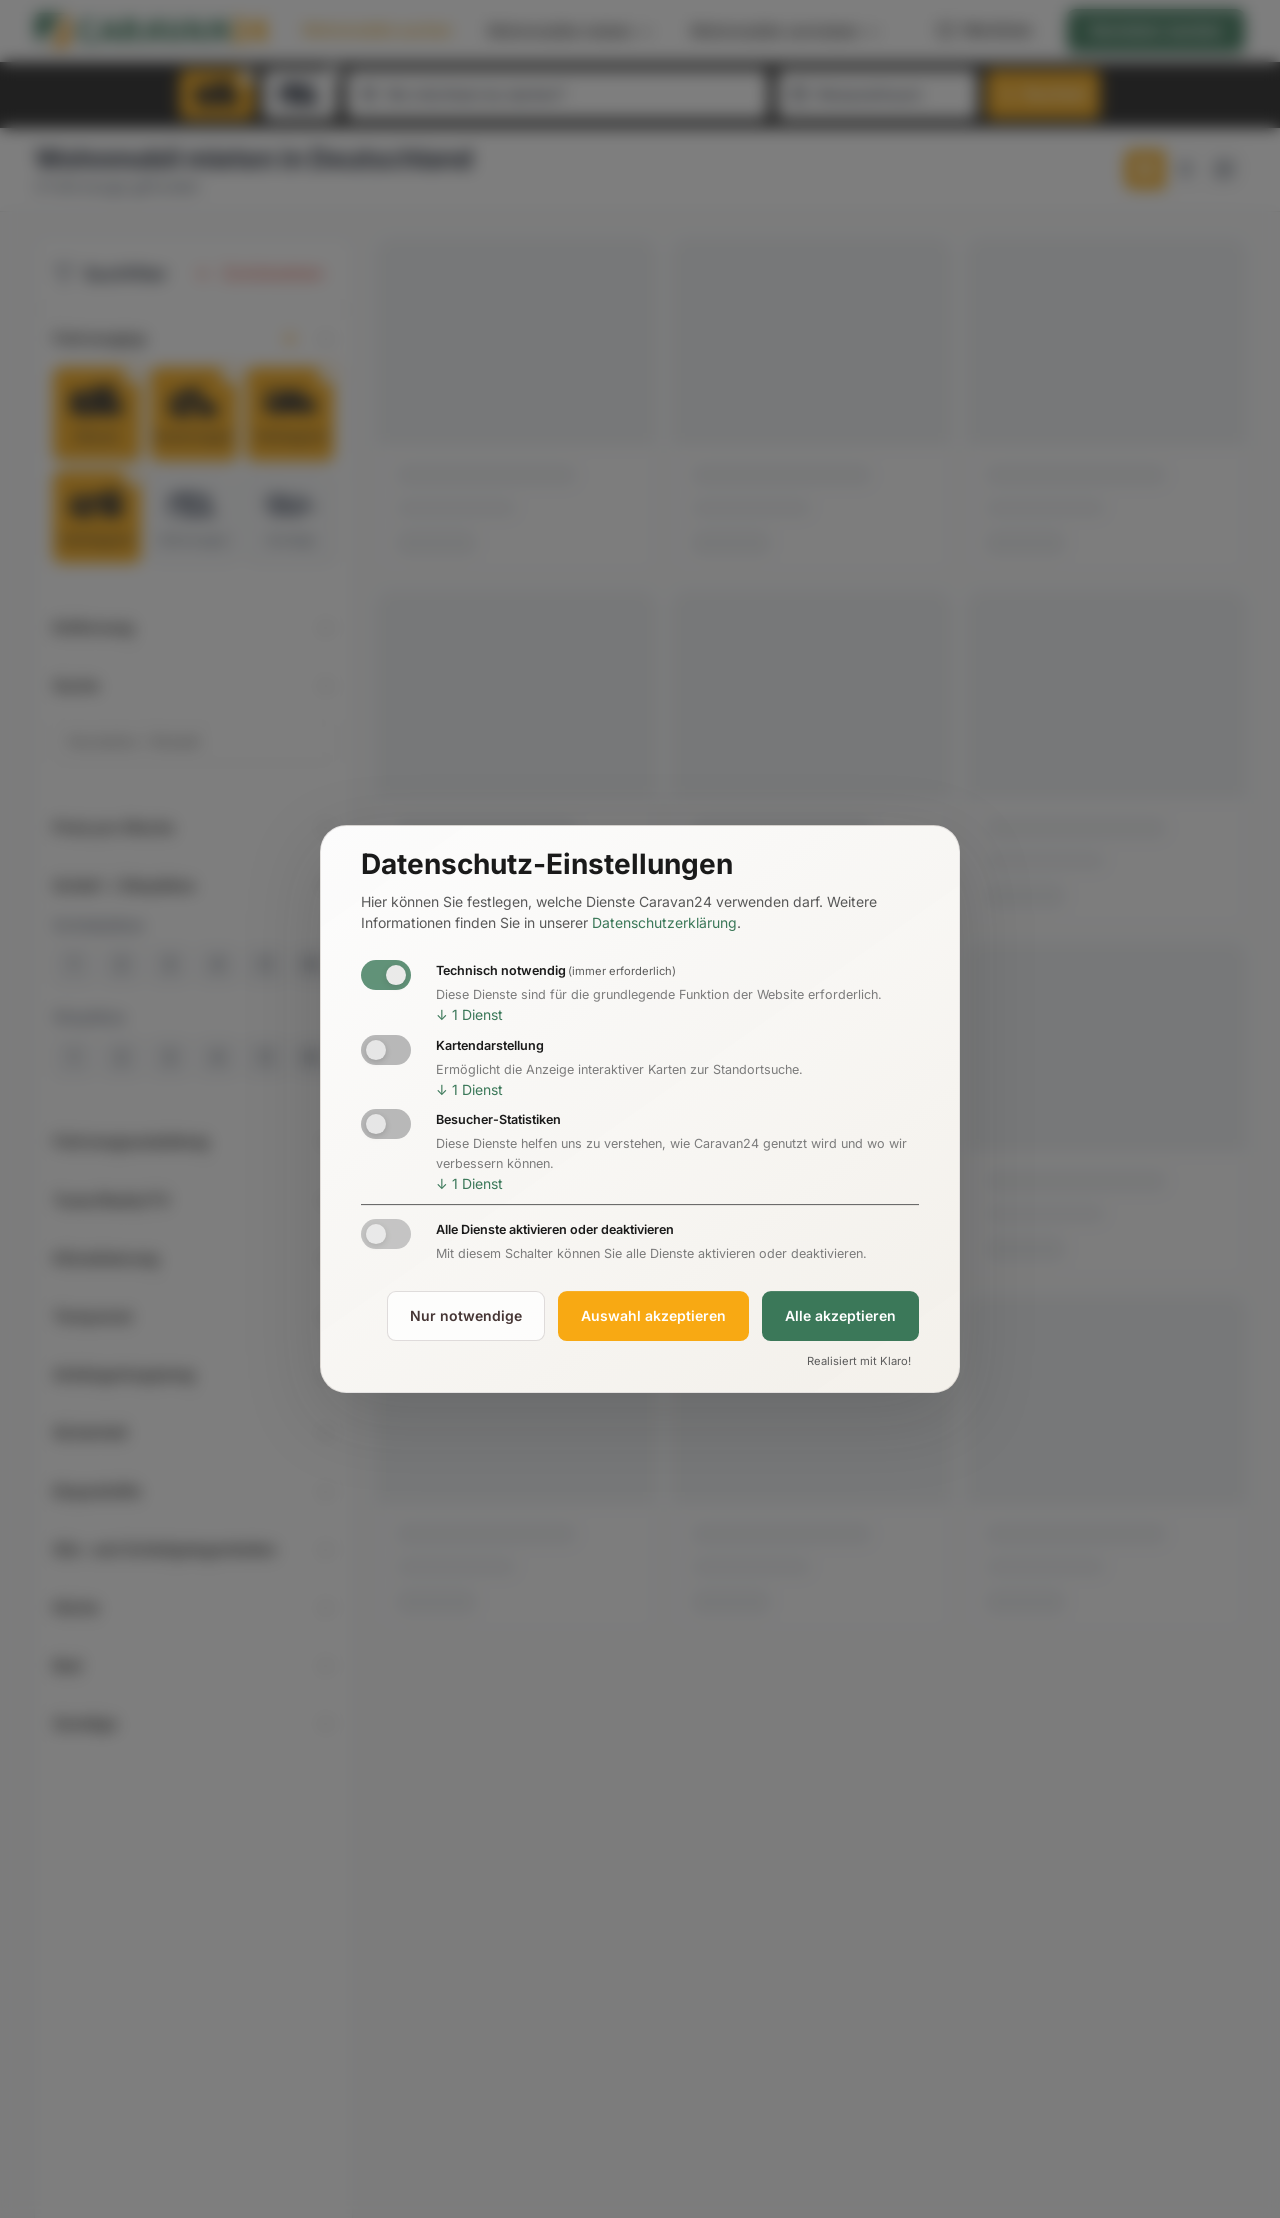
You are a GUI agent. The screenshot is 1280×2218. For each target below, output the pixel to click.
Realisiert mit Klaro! (859, 1361)
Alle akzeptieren (840, 1315)
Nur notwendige (466, 1315)
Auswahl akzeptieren (653, 1315)
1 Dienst (469, 1014)
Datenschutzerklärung (664, 923)
